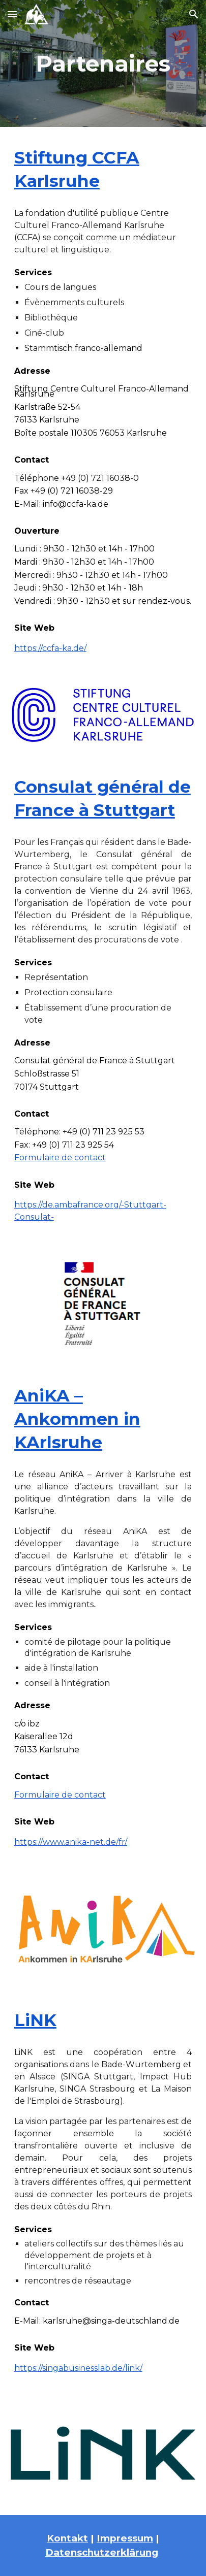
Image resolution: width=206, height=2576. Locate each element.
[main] (103, 63)
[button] (12, 14)
